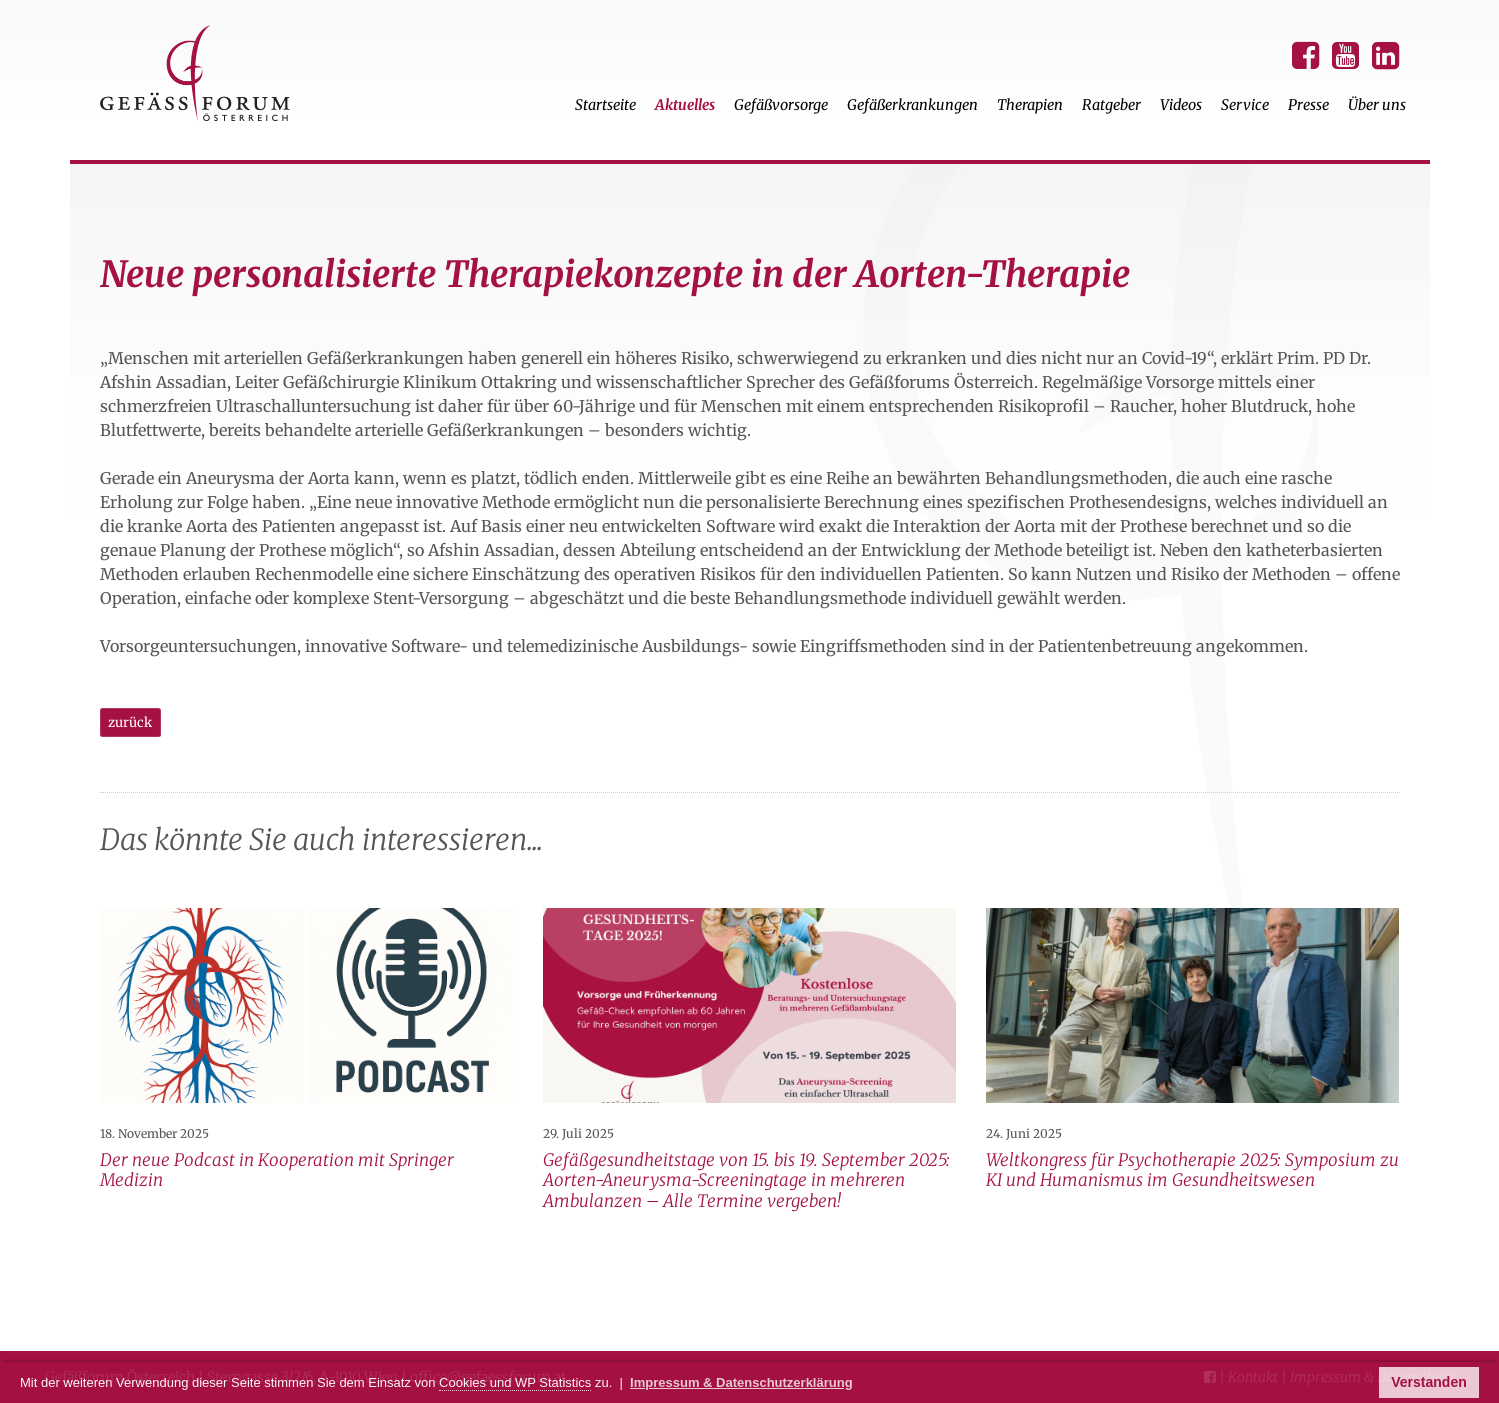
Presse (1308, 105)
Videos (1181, 105)
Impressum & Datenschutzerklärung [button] (741, 1382)
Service (1245, 105)
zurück (130, 722)
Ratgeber (1111, 105)
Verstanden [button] (1428, 1382)
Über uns (1377, 105)
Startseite (605, 105)
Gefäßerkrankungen (912, 105)
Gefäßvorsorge (781, 105)
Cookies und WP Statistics (515, 1382)
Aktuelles (685, 105)
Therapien (1030, 105)
